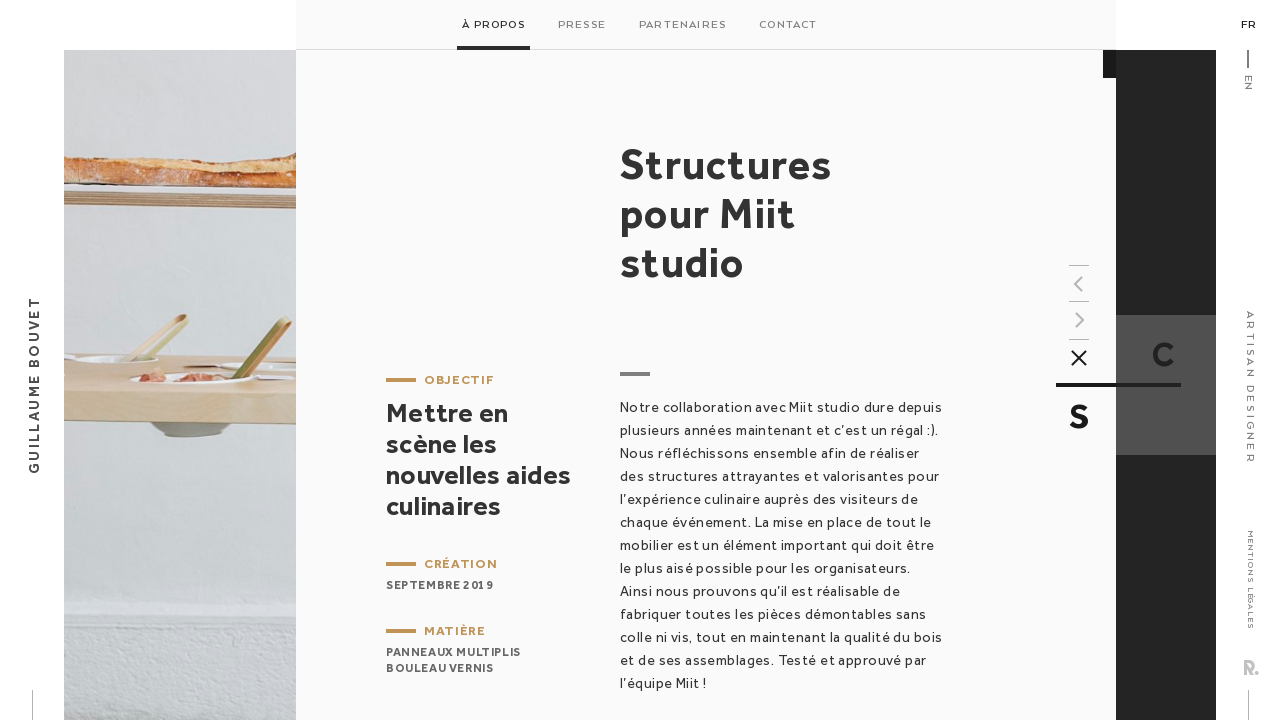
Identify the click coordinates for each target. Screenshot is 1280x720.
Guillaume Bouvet (34, 385)
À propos (493, 25)
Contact (788, 25)
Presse (582, 25)
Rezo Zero (1251, 667)
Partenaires (682, 25)
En (1248, 82)
